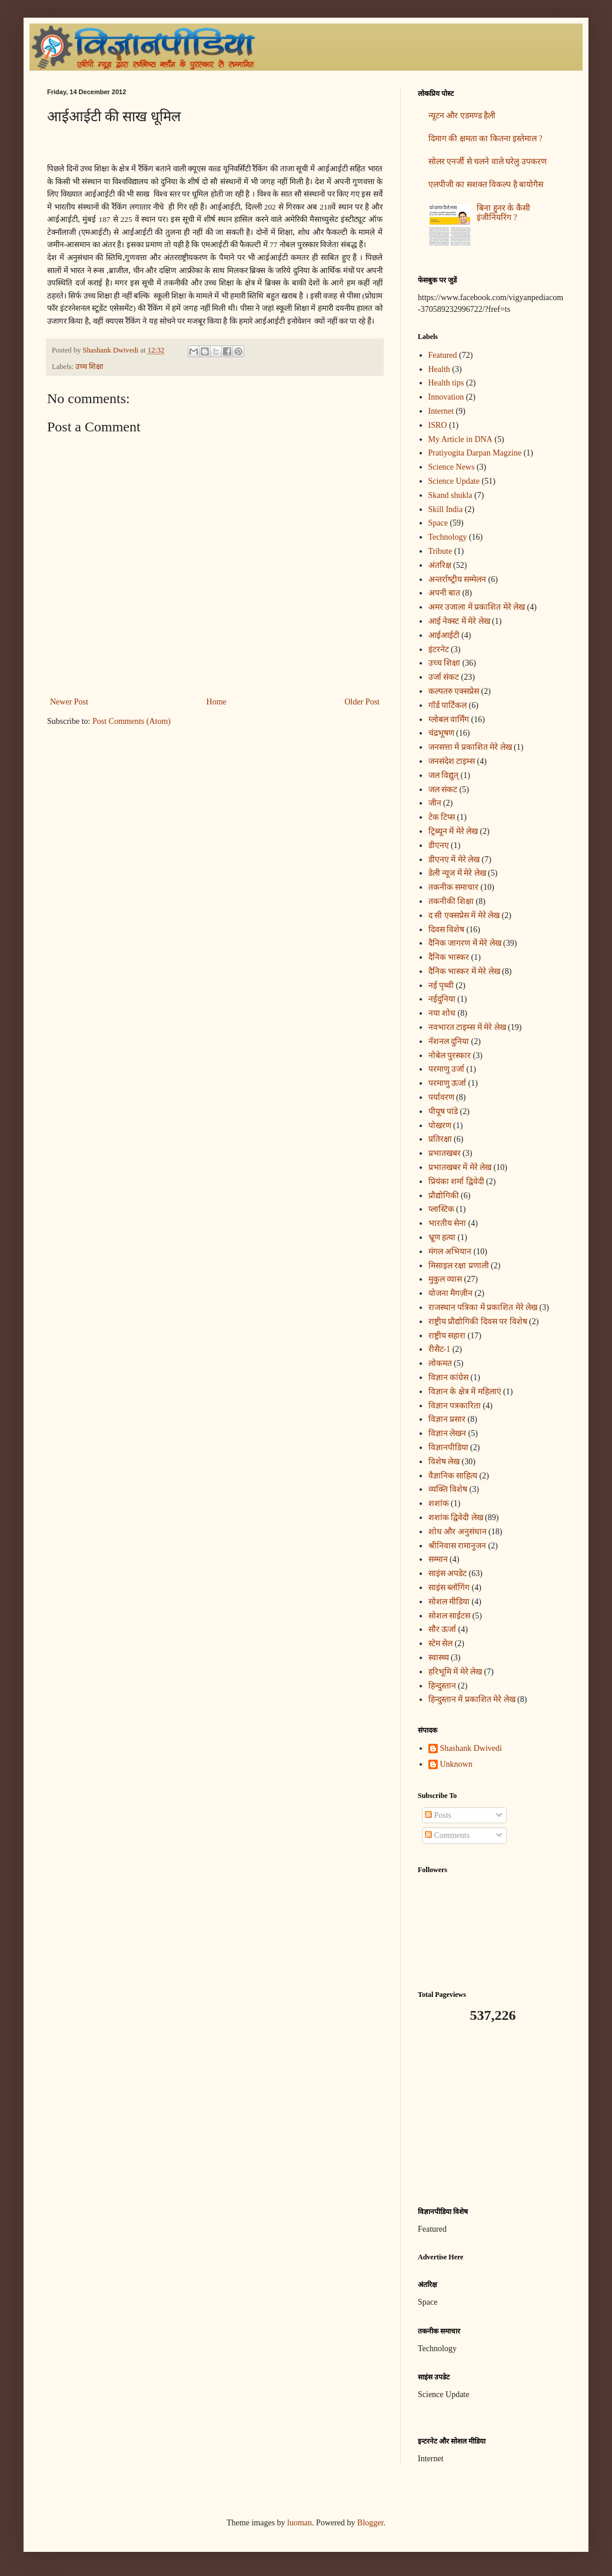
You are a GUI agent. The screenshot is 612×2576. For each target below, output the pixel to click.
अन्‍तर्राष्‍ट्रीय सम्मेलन (457, 579)
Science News (451, 467)
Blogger (370, 2522)
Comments (447, 1835)
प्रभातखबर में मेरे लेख (460, 1167)
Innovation (446, 397)
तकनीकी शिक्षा (451, 901)
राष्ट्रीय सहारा (447, 1335)
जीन (434, 803)
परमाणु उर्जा (446, 1069)
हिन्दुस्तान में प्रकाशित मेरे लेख (471, 1699)
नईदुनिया (441, 999)
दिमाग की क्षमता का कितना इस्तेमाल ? (485, 138)
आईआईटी (444, 635)
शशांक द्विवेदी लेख (455, 1517)
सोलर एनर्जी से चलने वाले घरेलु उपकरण (487, 161)
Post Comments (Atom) (131, 721)
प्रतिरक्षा (440, 1139)
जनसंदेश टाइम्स (451, 761)
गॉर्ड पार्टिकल (447, 705)
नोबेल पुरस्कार (449, 1055)
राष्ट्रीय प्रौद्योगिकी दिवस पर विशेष (477, 1321)
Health (439, 369)
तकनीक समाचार (453, 887)
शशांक (438, 1503)
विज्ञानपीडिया (448, 1447)
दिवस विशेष (446, 929)
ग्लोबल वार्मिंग (449, 719)
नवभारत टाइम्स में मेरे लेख (467, 1027)
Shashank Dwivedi (471, 1748)
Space (438, 522)
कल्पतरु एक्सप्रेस (454, 691)
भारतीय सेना (447, 1223)
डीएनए (438, 845)
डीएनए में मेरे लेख (454, 859)
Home (217, 701)
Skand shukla (450, 495)
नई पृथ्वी (441, 985)
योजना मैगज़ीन (450, 1293)
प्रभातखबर (444, 1153)
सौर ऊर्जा (442, 1629)
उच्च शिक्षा (89, 367)
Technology (447, 537)
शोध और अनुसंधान (457, 1531)
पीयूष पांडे (443, 1111)
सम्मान (438, 1559)
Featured (442, 355)
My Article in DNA (460, 439)
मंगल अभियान (450, 1251)
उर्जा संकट (444, 677)
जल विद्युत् (443, 775)
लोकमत (440, 1363)
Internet (441, 411)
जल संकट (443, 789)
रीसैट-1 (439, 1349)
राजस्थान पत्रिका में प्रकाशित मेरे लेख (483, 1307)
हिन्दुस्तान (442, 1685)
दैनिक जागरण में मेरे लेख (464, 943)
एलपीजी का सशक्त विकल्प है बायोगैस (486, 184)
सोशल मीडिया (449, 1601)
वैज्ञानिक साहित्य (453, 1475)
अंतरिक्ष (439, 565)
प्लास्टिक (441, 1209)
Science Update (454, 481)
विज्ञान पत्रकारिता (454, 1405)
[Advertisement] (491, 2115)
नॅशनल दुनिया (449, 1041)
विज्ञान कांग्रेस (448, 1377)
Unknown (456, 1764)
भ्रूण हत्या (442, 1237)
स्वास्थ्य (438, 1657)
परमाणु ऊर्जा (447, 1083)
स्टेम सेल (440, 1643)
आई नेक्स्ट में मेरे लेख (459, 621)
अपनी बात (444, 593)
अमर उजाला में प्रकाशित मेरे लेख (476, 607)
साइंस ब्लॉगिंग (449, 1587)
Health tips (446, 382)
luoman (299, 2522)
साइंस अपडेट (447, 1573)
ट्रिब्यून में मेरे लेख (453, 831)
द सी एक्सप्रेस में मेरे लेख (464, 915)
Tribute (440, 551)
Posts (438, 1815)
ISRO (437, 425)
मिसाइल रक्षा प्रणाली (458, 1265)
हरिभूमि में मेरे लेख (455, 1671)
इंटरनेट (438, 649)
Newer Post (69, 701)
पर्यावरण (441, 1097)
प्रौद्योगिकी (443, 1195)
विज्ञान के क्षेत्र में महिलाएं (464, 1391)
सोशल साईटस (449, 1615)
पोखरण (439, 1125)
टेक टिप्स (441, 817)
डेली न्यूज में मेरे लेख (457, 873)
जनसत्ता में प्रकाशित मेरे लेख (470, 747)
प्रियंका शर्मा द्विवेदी (456, 1181)
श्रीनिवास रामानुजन (457, 1545)
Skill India (445, 509)
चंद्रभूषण (441, 733)
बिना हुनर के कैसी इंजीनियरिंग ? (503, 213)
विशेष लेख (444, 1461)
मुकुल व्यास (445, 1279)
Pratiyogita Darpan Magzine (475, 452)
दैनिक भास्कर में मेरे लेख (464, 971)
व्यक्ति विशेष (448, 1489)
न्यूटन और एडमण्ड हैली (462, 115)
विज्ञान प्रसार (447, 1419)
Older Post (362, 701)
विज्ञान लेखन (447, 1433)
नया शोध (442, 1013)
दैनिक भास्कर (449, 957)
